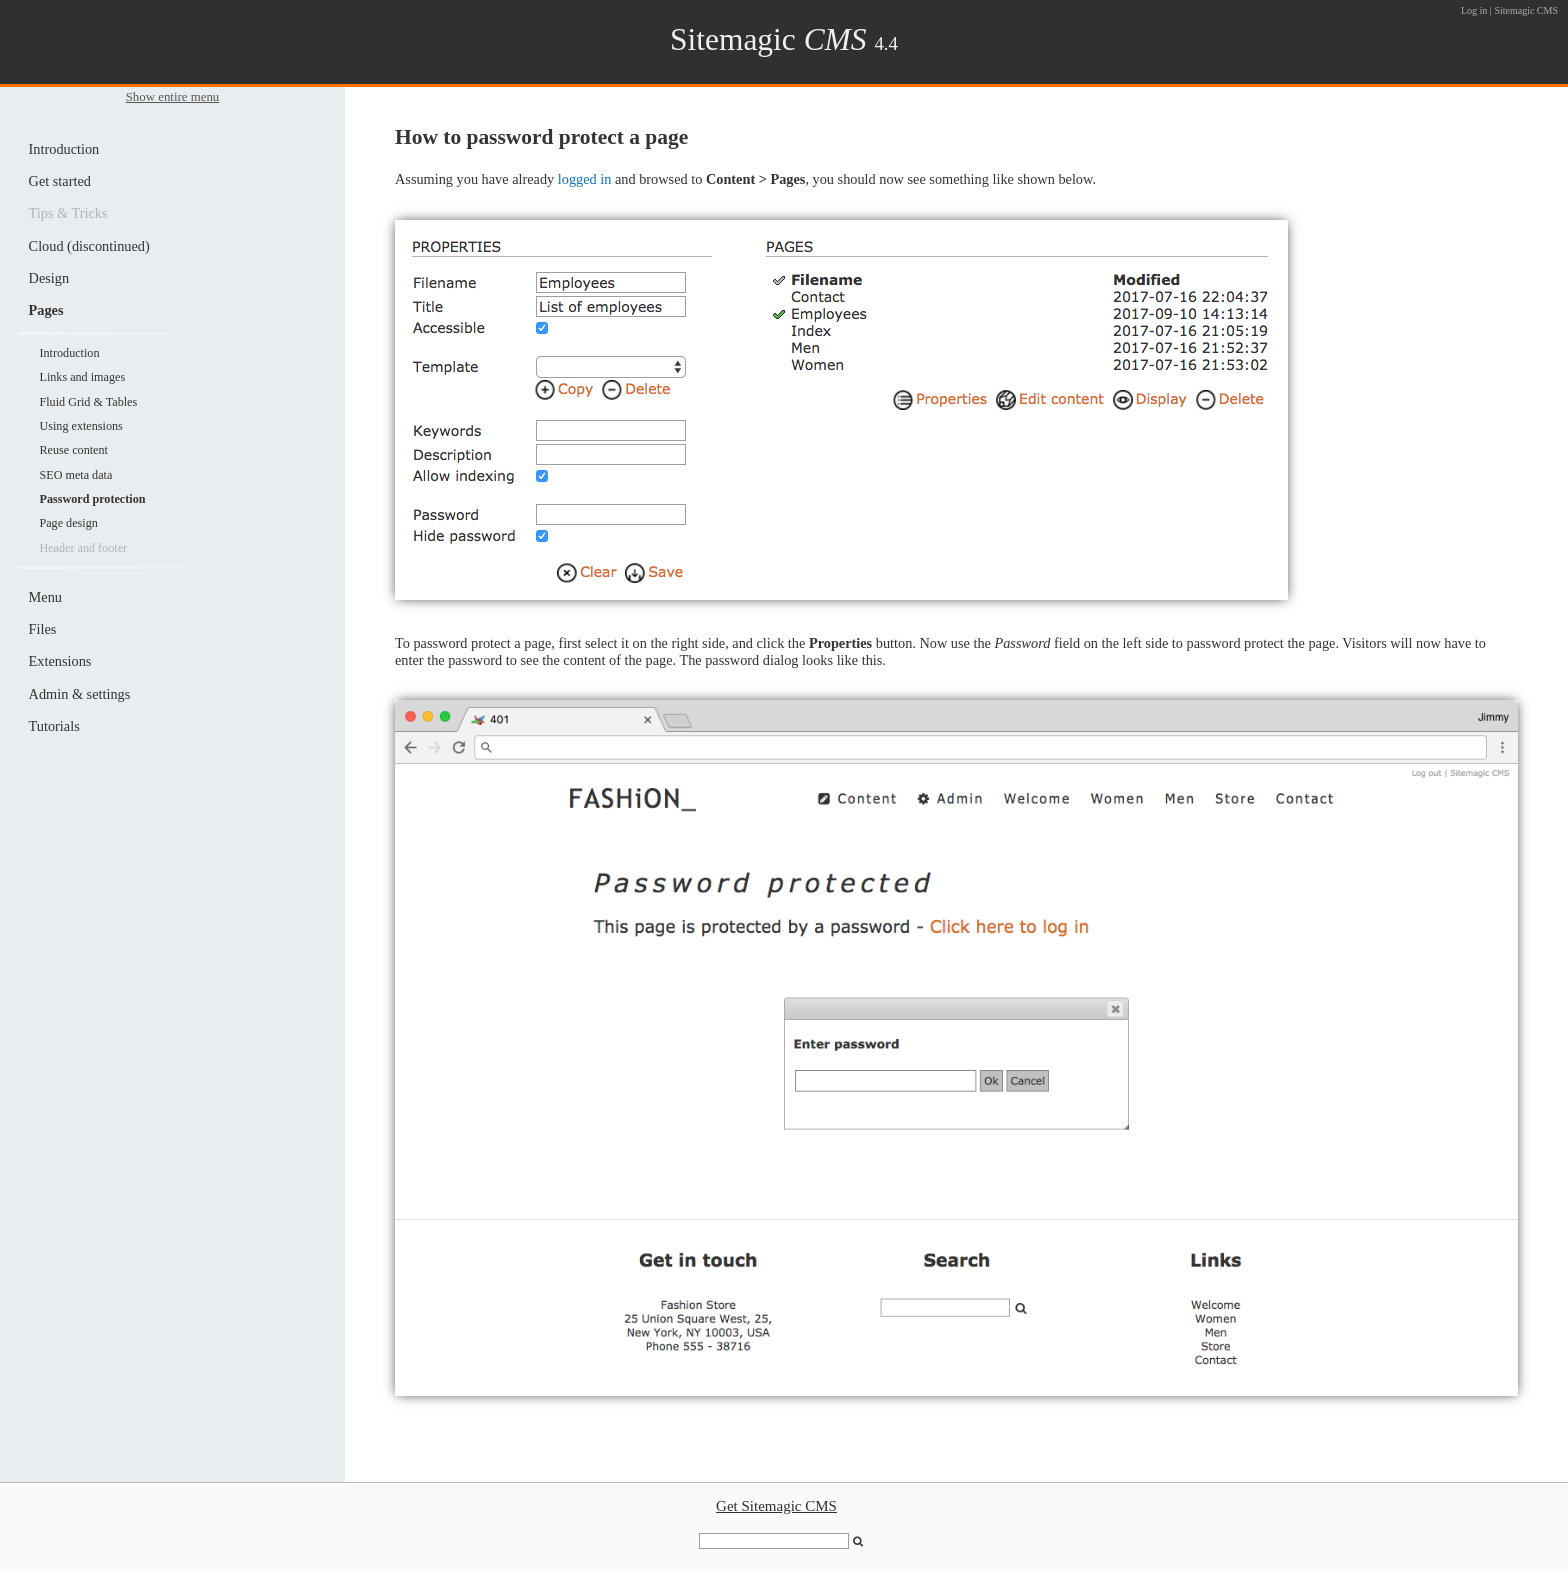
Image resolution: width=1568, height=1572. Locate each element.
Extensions (60, 661)
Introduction (64, 149)
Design (49, 278)
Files (43, 629)
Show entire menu (173, 97)
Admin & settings (80, 694)
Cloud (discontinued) (89, 246)
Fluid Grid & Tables (88, 402)
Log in (1474, 10)
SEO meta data (75, 475)
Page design (68, 523)
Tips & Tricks (68, 213)
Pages (46, 310)
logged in (585, 179)
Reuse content (73, 450)
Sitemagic (768, 39)
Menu (45, 597)
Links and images (82, 377)
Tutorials (54, 726)
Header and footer (83, 548)
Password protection (92, 499)
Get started (60, 181)
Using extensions (80, 426)
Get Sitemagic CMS (776, 1506)
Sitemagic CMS (1526, 10)
